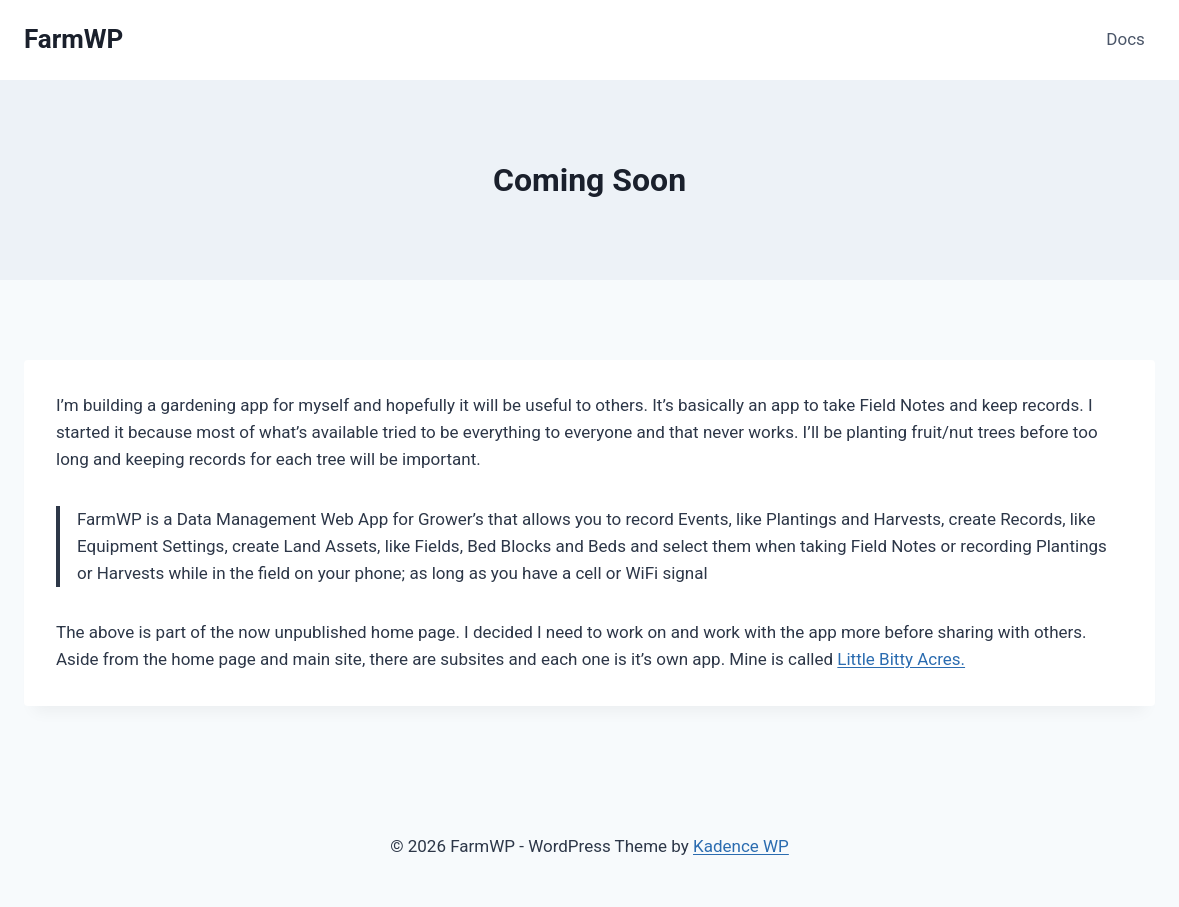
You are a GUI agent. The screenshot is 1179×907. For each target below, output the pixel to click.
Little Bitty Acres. (901, 659)
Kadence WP (741, 846)
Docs (1125, 39)
